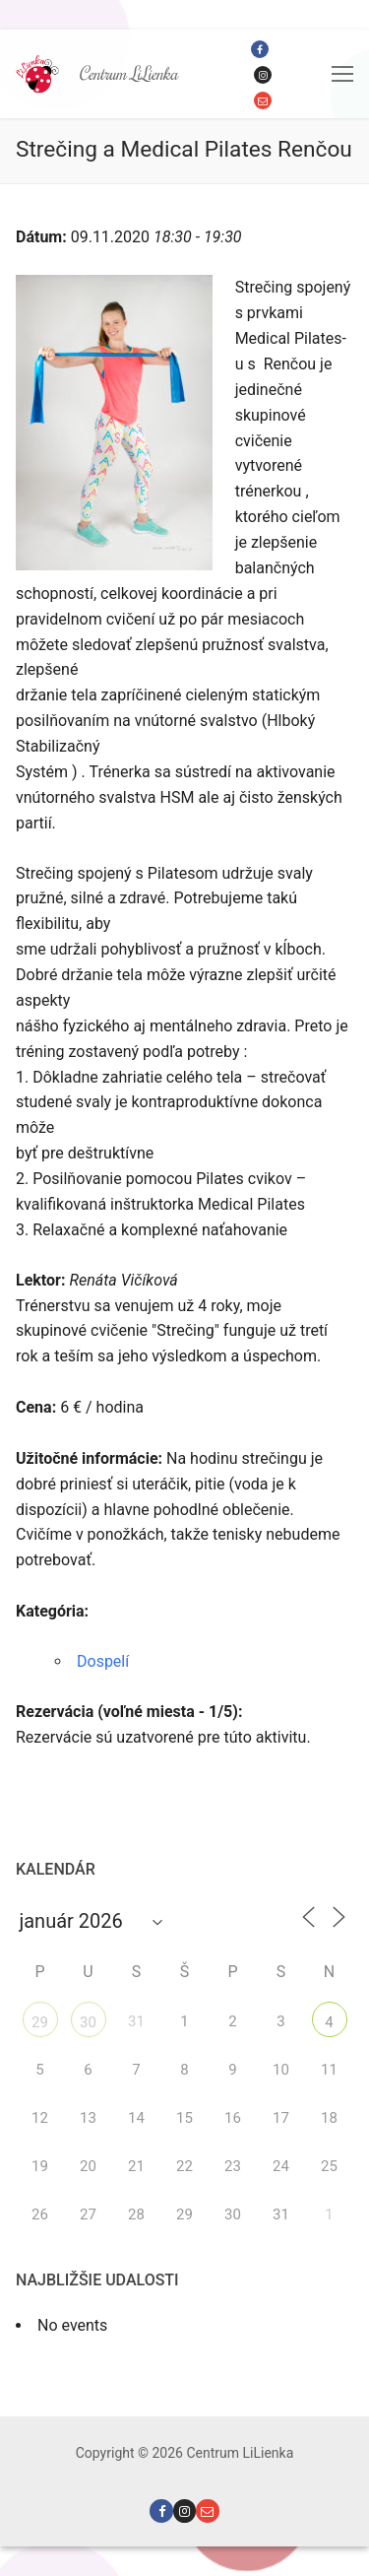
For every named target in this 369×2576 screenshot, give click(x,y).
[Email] (263, 100)
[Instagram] (263, 75)
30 (88, 2022)
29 (39, 2022)
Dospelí (103, 1661)
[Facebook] (260, 49)
